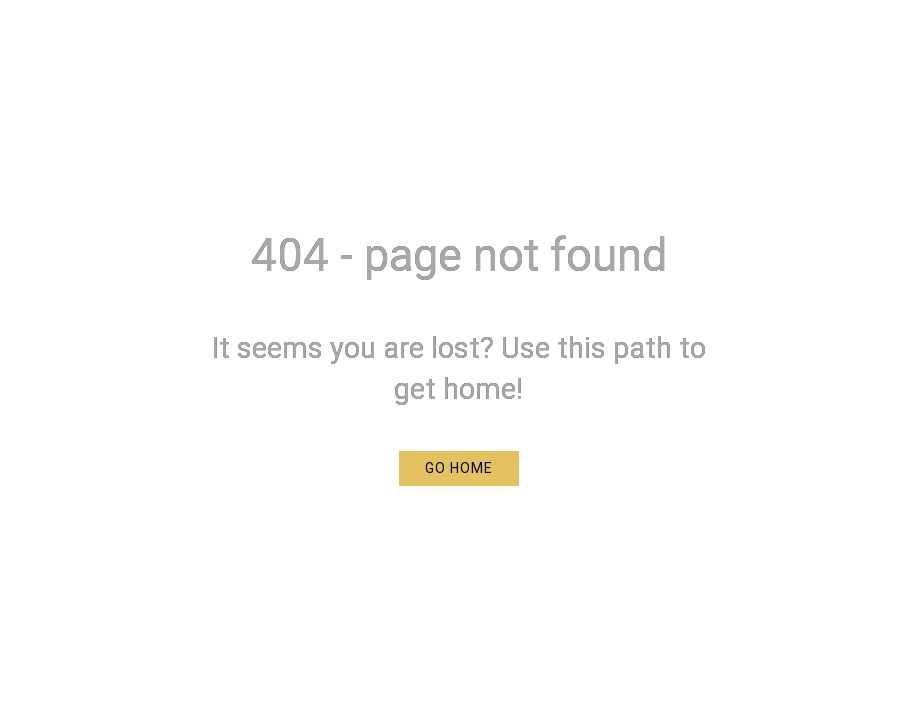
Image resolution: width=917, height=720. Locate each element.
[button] (459, 468)
